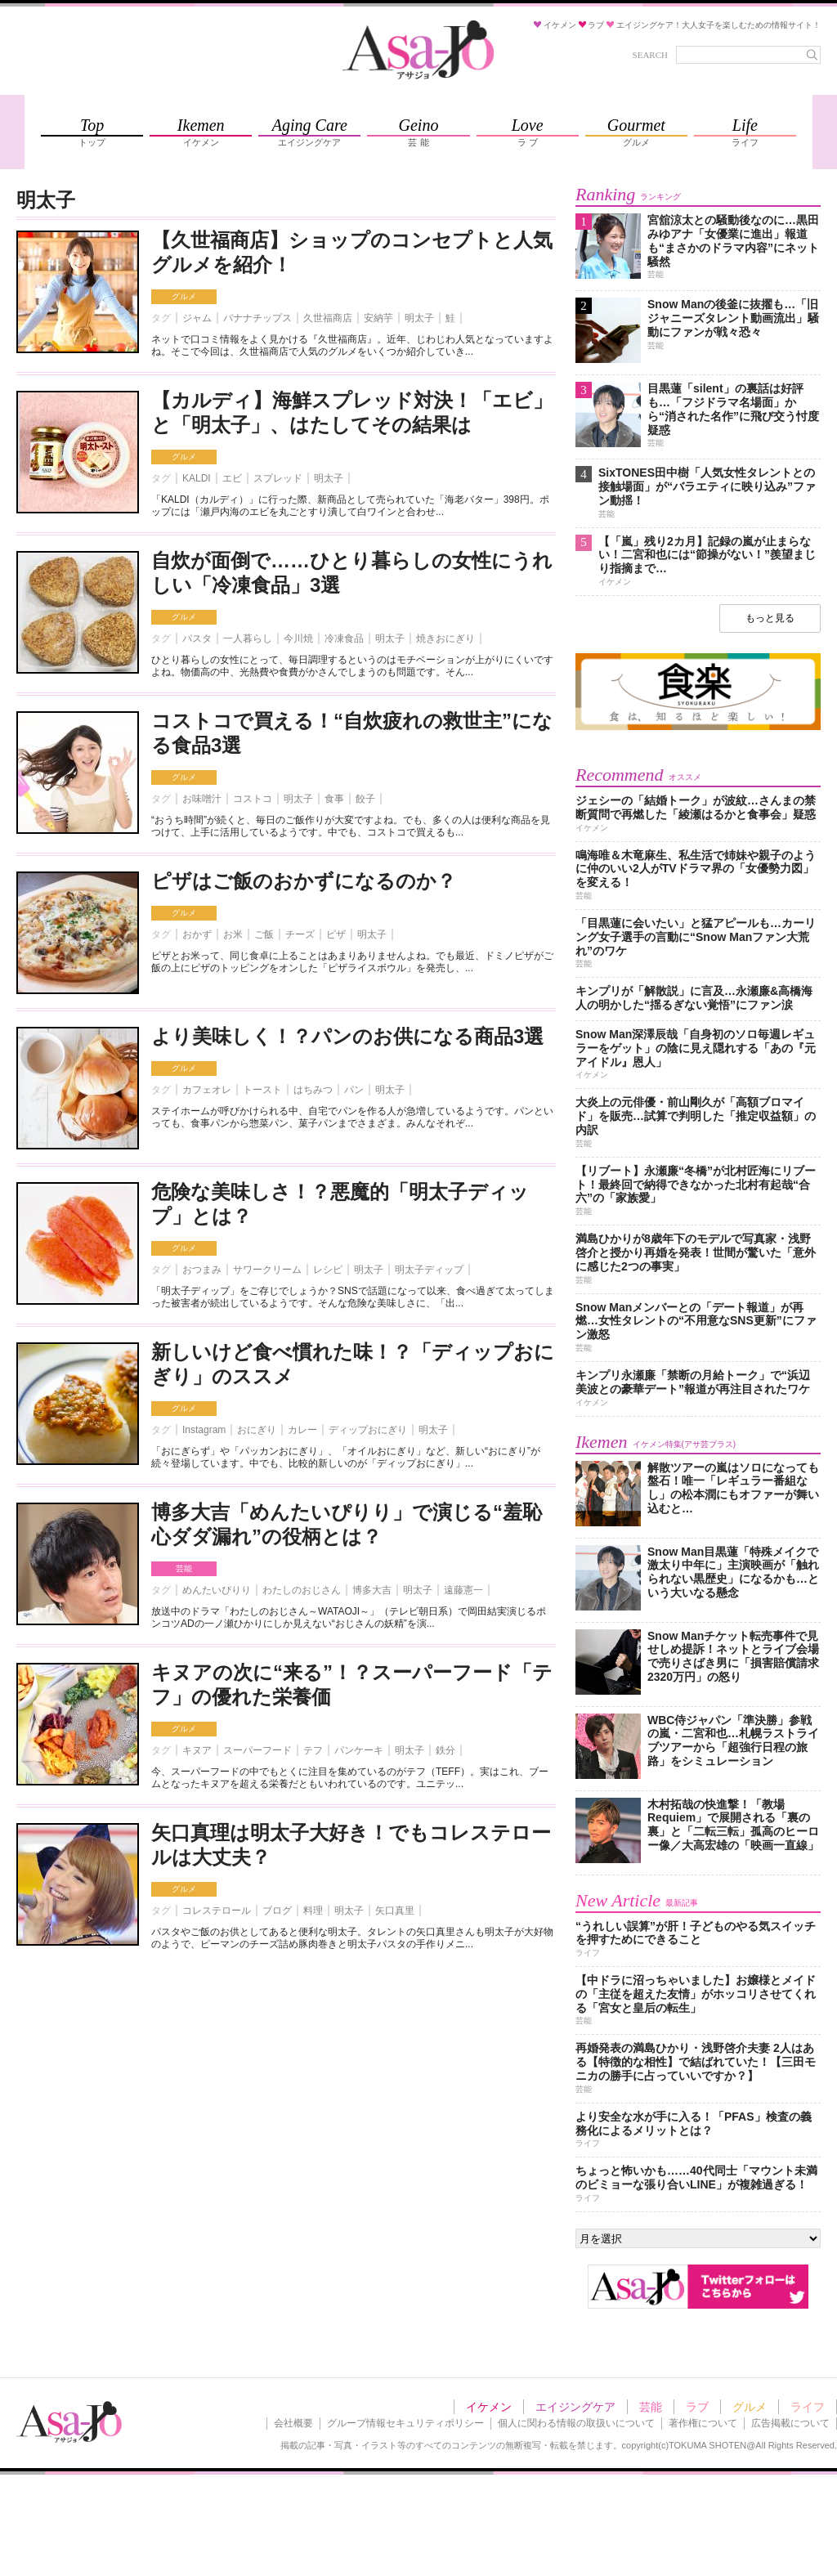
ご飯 (264, 934)
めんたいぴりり (216, 1590)
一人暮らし (247, 638)
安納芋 (378, 318)
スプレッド (277, 478)
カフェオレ (206, 1089)
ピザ (336, 934)
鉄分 (445, 1750)
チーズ (300, 934)
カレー (302, 1430)
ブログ (277, 1910)
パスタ (197, 638)
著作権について (703, 2423)
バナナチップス (257, 318)
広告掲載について (790, 2423)
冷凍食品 (344, 638)
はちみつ (313, 1089)
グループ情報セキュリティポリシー (405, 2423)
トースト (262, 1089)
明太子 (419, 318)
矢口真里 (394, 1910)
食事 (334, 798)
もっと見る (769, 618)
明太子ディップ (429, 1269)
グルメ (184, 296)
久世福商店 (327, 318)
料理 (313, 1910)
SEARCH (650, 55)
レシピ (327, 1269)
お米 (233, 934)
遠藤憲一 (463, 1590)
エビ (232, 478)
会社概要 (293, 2423)
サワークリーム (267, 1269)
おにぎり (256, 1430)
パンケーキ (358, 1750)
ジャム (197, 318)
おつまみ (202, 1269)
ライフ (807, 2406)
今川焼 (298, 638)
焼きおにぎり (445, 638)
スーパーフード (257, 1750)
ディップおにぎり (368, 1430)
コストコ (252, 798)
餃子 (365, 798)
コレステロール (216, 1910)
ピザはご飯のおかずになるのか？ (303, 881)
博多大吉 (372, 1590)
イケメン (489, 2406)
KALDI (196, 478)
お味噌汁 (202, 798)
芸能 (184, 1568)
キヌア (197, 1750)
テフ (313, 1750)
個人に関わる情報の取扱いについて (576, 2423)
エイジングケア (575, 2406)
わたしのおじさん (301, 1590)
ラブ (697, 2406)
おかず (197, 934)
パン (354, 1089)
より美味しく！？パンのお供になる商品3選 (347, 1036)
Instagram (204, 1430)
